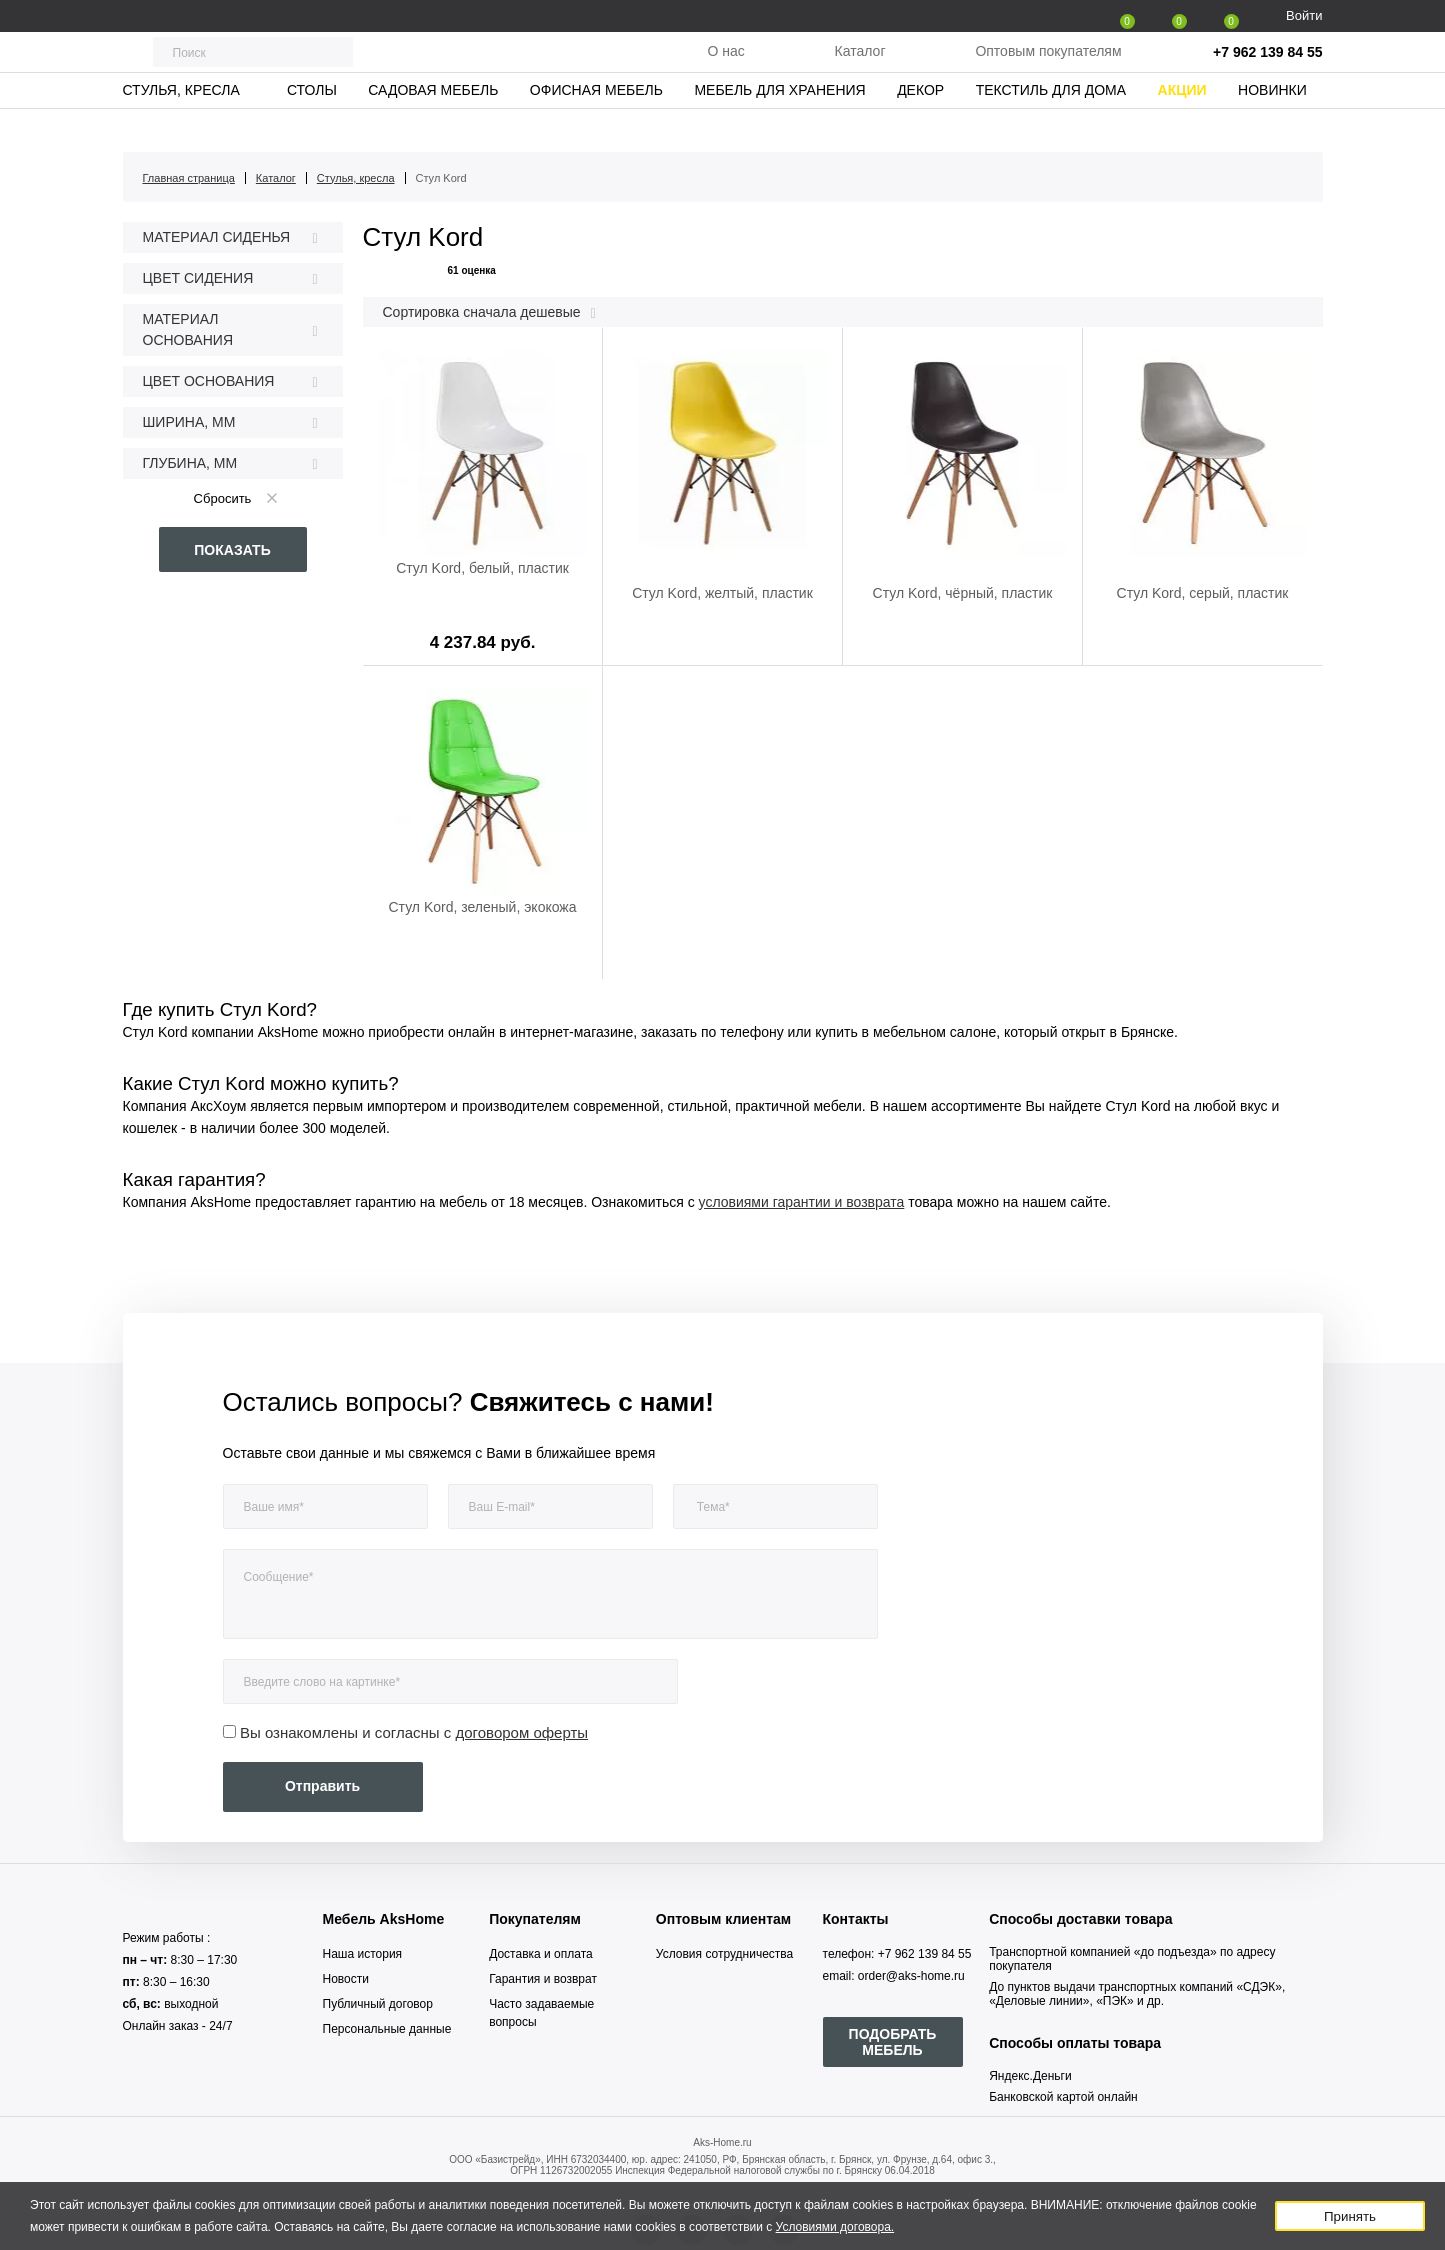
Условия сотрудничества (724, 1954)
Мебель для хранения (779, 125)
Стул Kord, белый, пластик (482, 568)
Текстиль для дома (1051, 125)
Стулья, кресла (180, 125)
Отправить (322, 1786)
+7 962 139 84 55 (1267, 70)
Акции (1182, 125)
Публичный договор (378, 2004)
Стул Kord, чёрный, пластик (963, 593)
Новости (346, 1979)
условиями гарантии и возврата (802, 1202)
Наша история (363, 1954)
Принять (1350, 2216)
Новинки (1272, 125)
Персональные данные (387, 2029)
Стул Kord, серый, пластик (1203, 593)
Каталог (860, 69)
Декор (920, 125)
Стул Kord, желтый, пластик (722, 593)
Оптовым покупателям (1048, 69)
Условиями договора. (835, 2227)
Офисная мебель (596, 125)
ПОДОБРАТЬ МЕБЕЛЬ (893, 2042)
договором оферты (522, 1732)
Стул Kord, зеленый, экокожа (483, 907)
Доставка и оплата (541, 1954)
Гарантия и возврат (543, 1979)
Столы (312, 125)
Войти (1304, 15)
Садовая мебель (433, 125)
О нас (725, 69)
